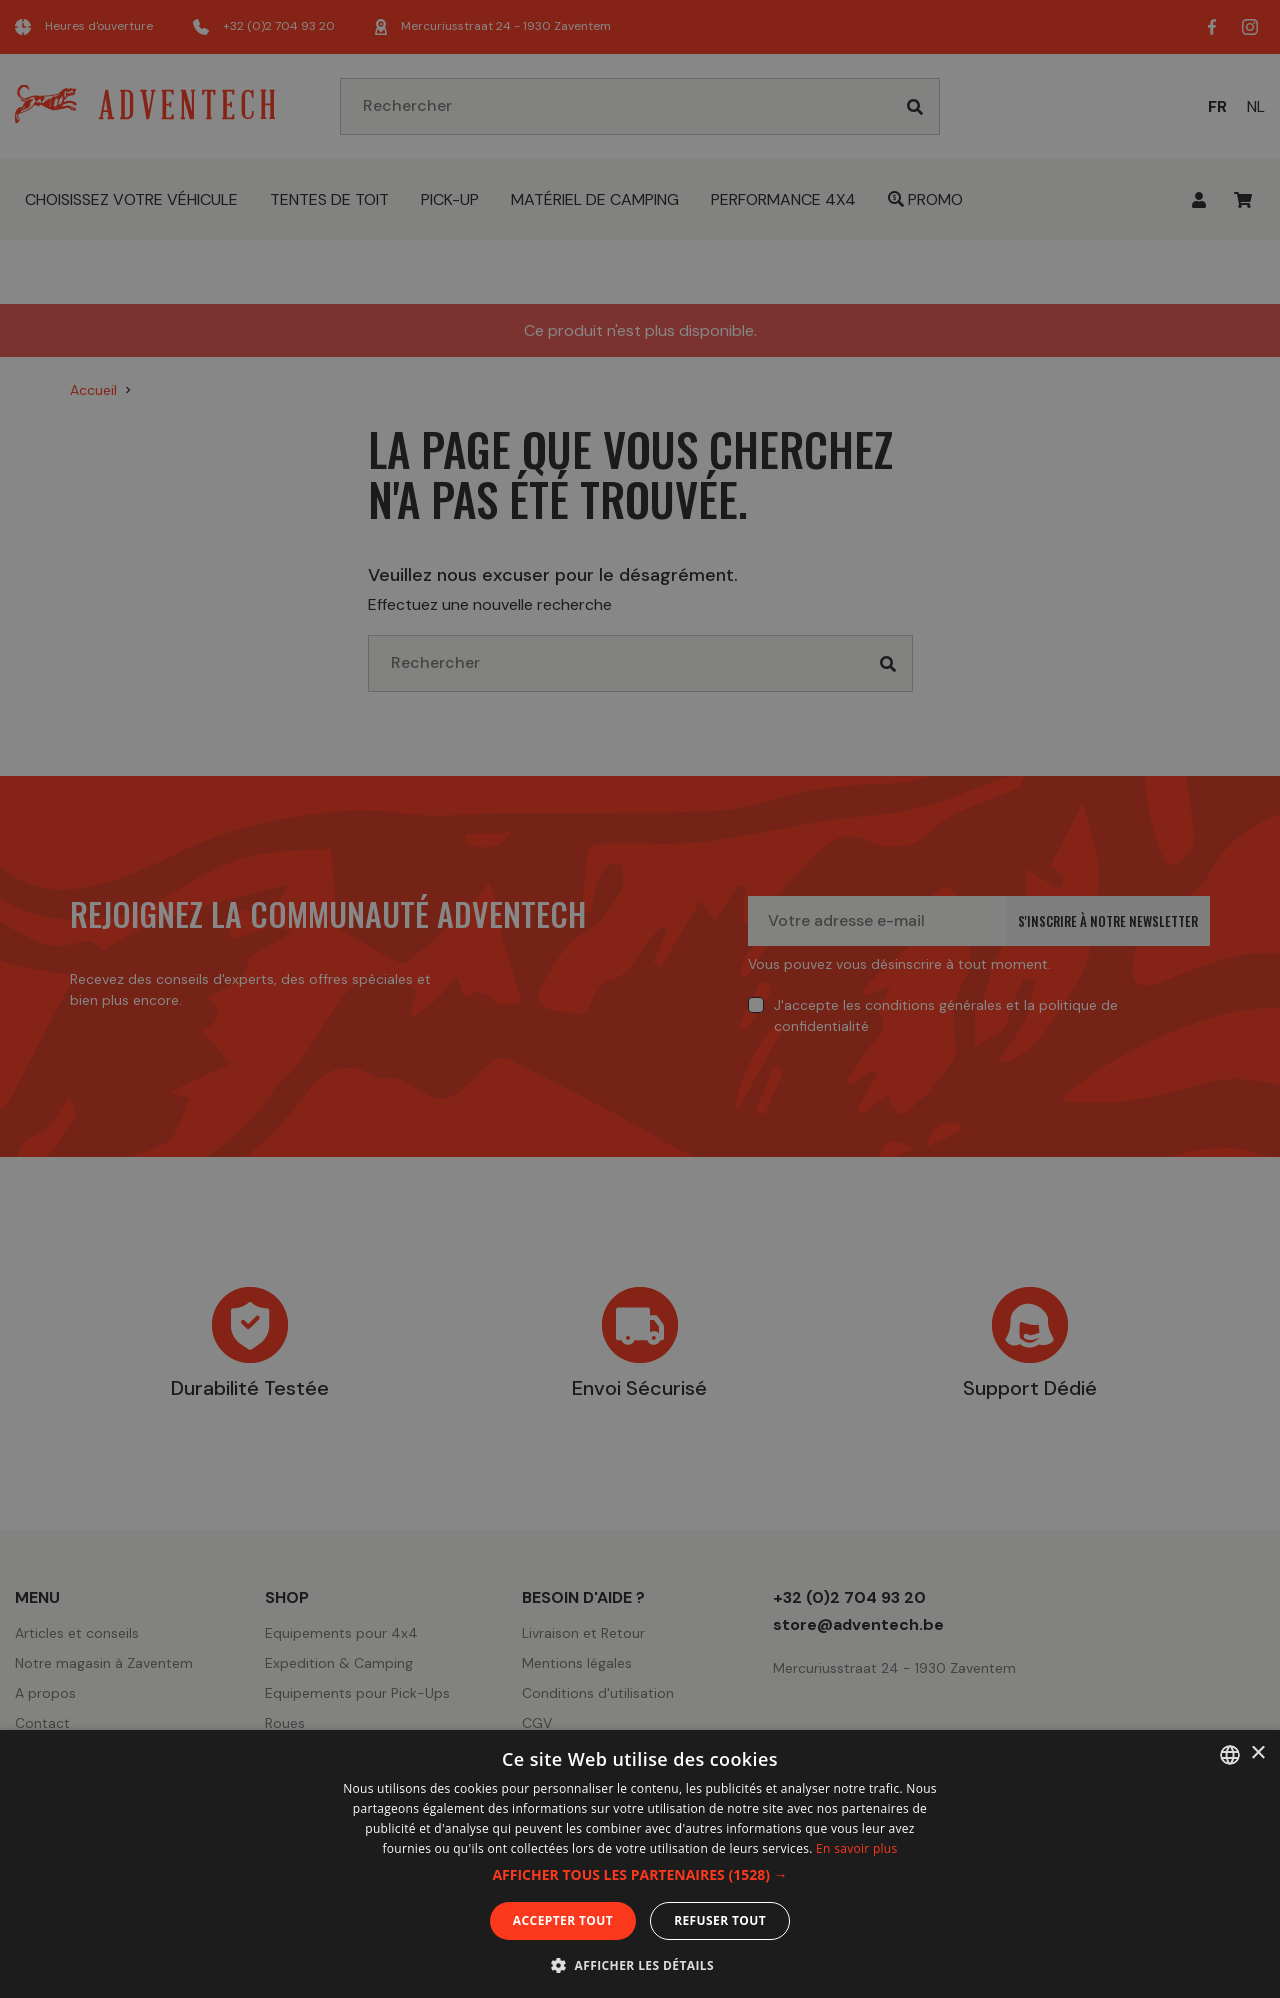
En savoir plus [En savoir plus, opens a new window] (856, 1848)
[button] (639, 1875)
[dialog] (640, 999)
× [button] (1257, 1753)
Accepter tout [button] (563, 1920)
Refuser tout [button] (720, 1920)
